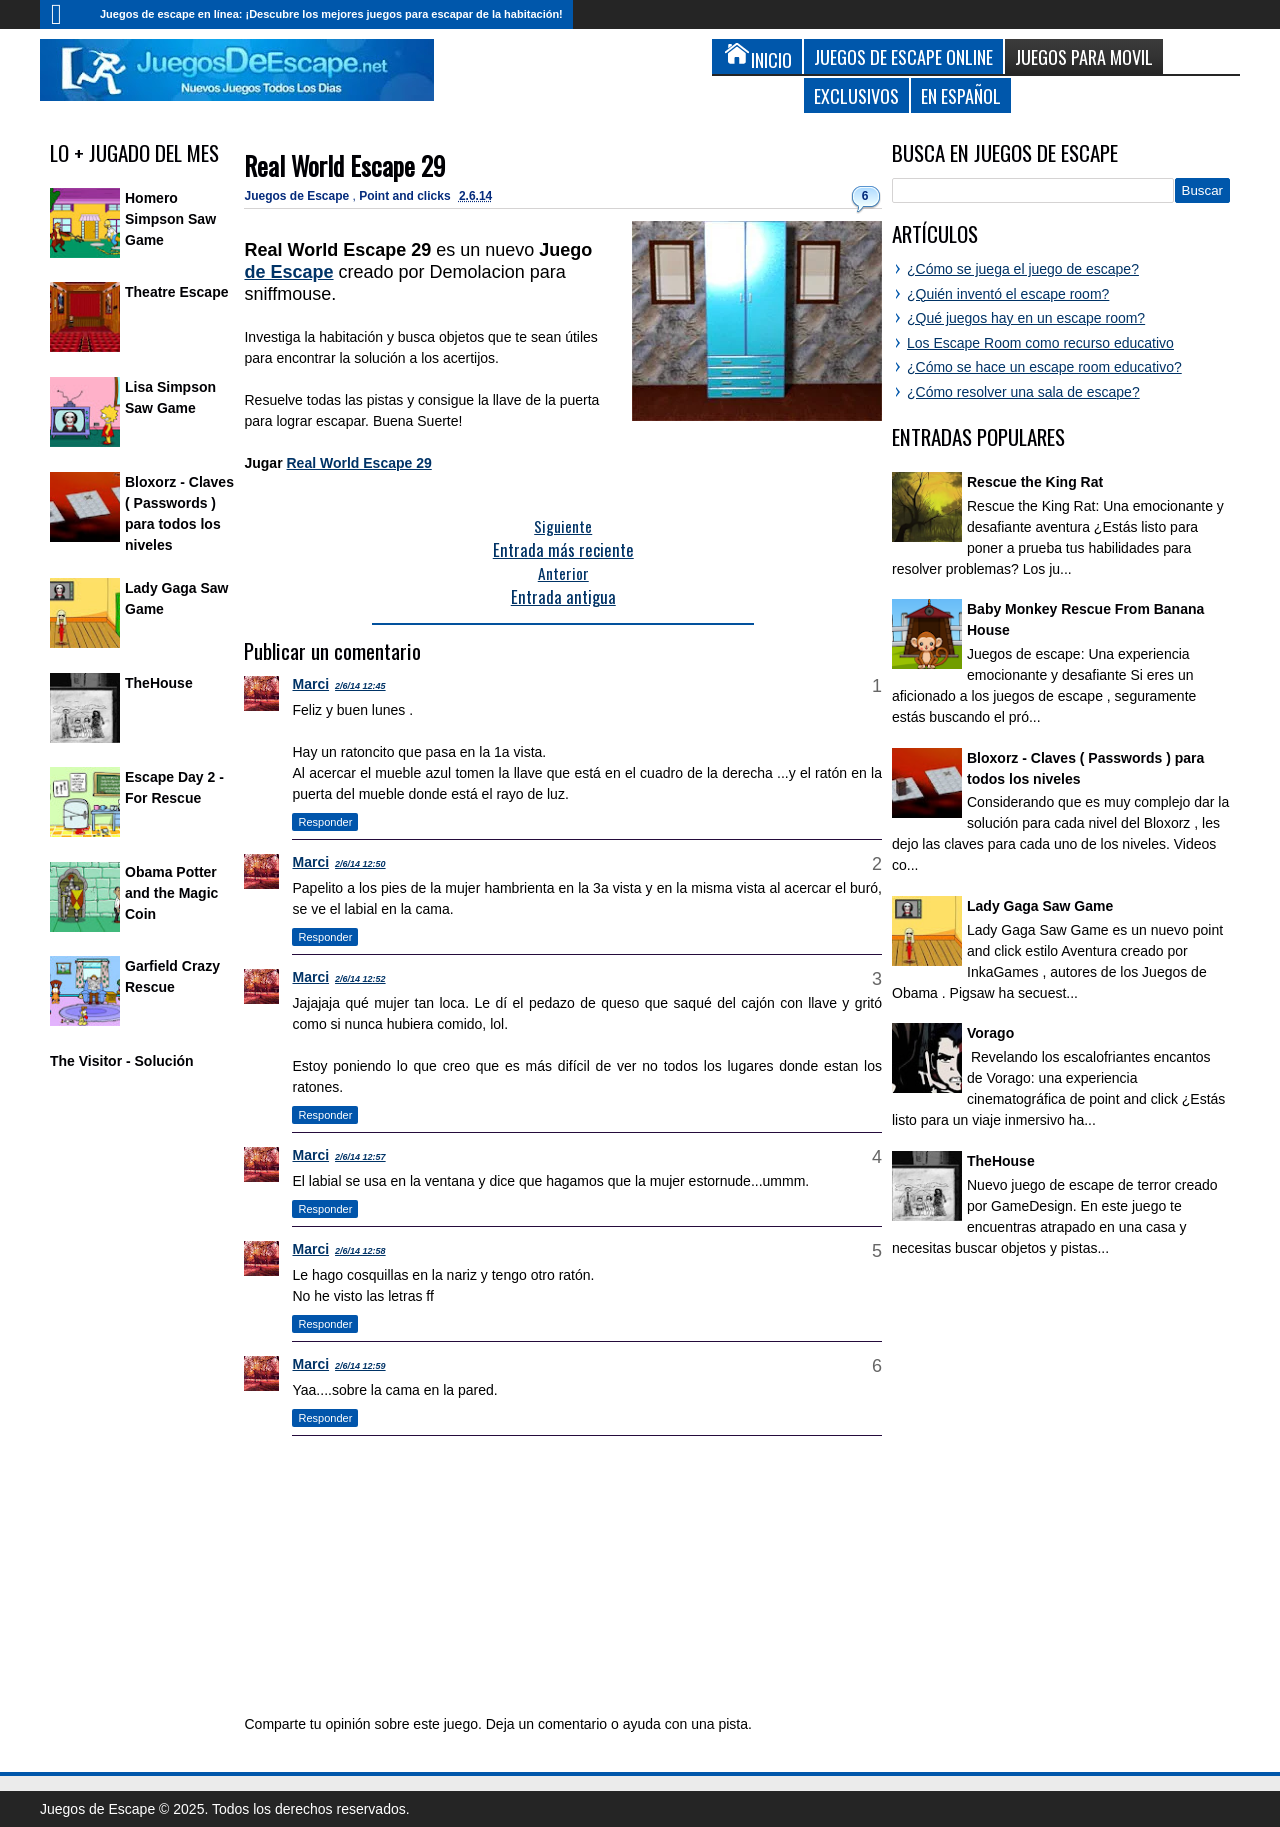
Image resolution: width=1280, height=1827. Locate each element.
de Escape (288, 272)
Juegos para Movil (1084, 56)
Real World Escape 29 (344, 165)
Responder (325, 822)
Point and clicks (406, 196)
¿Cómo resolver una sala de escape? (1023, 392)
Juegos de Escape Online (903, 56)
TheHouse (159, 683)
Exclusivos (856, 95)
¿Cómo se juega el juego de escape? (1023, 269)
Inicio (65, 14)
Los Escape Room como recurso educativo (1040, 343)
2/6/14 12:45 (360, 686)
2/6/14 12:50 (360, 864)
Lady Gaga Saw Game (1040, 906)
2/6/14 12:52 (360, 979)
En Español (961, 95)
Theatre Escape (177, 292)
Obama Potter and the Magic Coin (171, 893)
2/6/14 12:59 (360, 1366)
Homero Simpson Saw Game (170, 219)
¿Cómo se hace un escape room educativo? (1044, 367)
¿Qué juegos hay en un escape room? (1026, 318)
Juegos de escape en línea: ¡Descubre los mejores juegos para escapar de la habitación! (331, 14)
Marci (310, 684)
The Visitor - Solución (122, 1061)
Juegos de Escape (298, 196)
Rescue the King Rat (1035, 482)
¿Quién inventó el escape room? (1008, 294)
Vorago (990, 1033)
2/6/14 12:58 (360, 1251)
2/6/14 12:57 (360, 1157)
